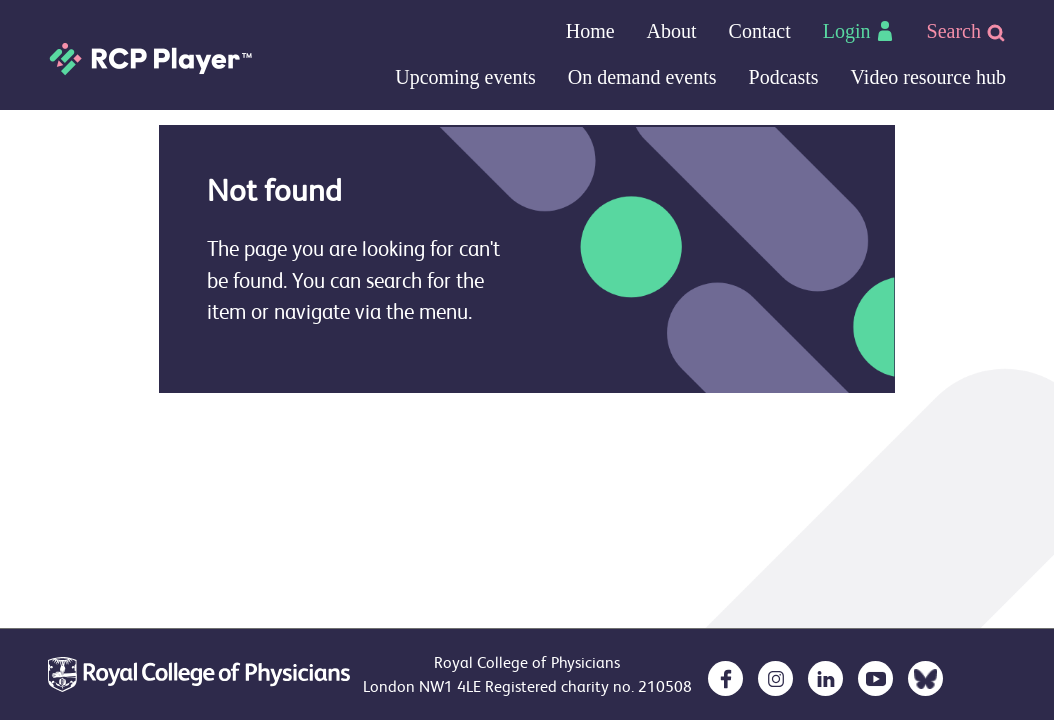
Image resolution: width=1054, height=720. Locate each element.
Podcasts (784, 77)
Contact (760, 31)
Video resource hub (928, 77)
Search (966, 31)
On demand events (642, 77)
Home (590, 31)
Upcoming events (465, 77)
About (672, 31)
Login (859, 31)
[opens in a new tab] (725, 678)
